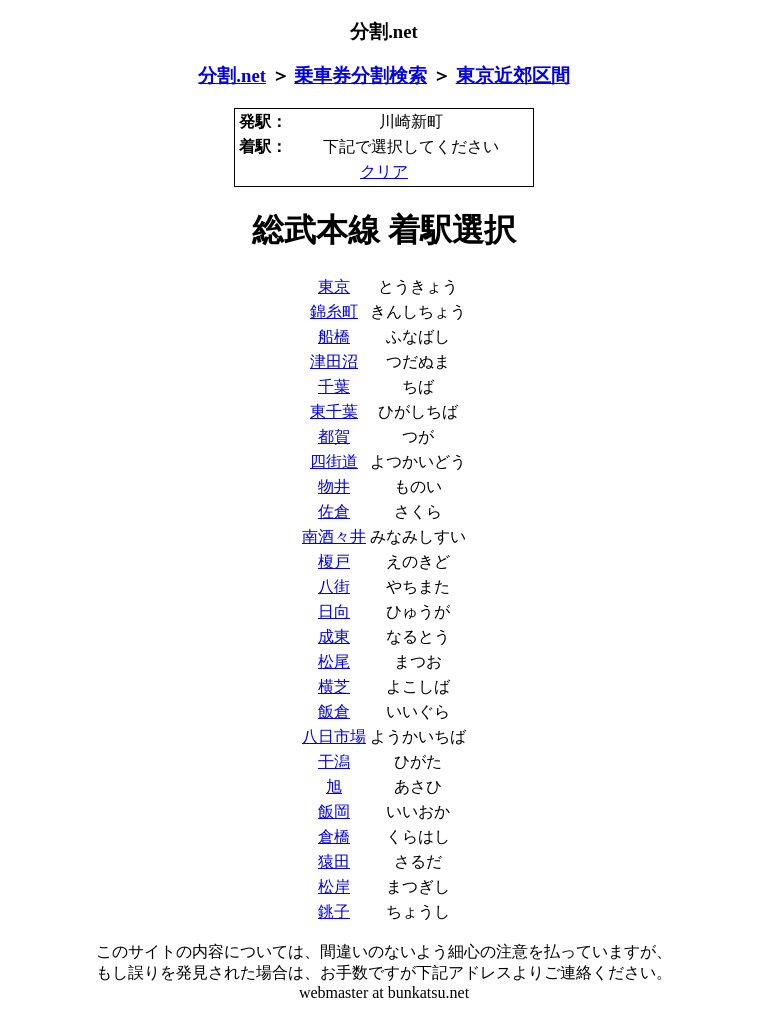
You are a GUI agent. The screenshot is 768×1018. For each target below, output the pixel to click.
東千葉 (334, 411)
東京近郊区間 (513, 75)
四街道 (334, 461)
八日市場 (334, 736)
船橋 (334, 336)
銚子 (334, 911)
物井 (334, 486)
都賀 (334, 436)
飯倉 (334, 711)
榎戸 (334, 561)
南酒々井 (334, 536)
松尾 (334, 661)
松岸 (334, 886)
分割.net (232, 75)
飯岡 (334, 811)
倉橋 (334, 836)
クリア (384, 171)
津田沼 (334, 361)
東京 (334, 286)
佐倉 (334, 511)
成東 (334, 636)
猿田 (334, 861)
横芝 (334, 686)
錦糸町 (334, 311)
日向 (334, 611)
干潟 (334, 761)
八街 (334, 586)
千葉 (334, 386)
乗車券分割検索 (360, 75)
